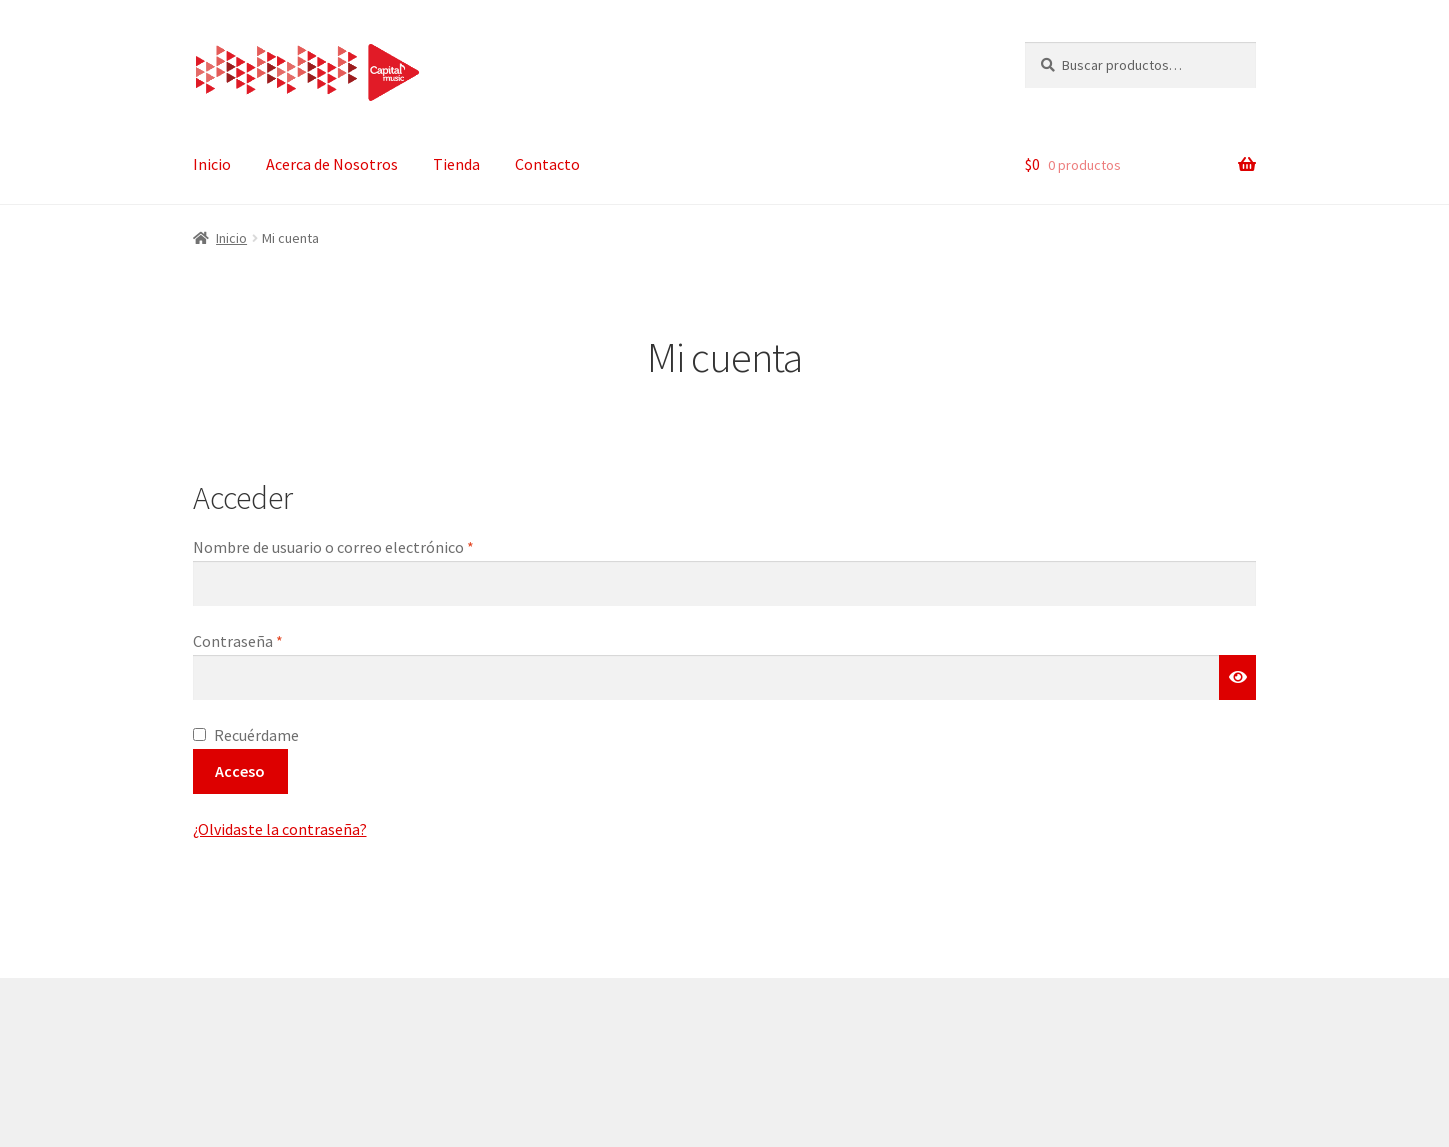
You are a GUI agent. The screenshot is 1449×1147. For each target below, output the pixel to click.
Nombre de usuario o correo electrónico (373, 546)
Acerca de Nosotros (332, 164)
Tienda (456, 164)
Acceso (240, 771)
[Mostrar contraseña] (1238, 678)
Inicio (212, 164)
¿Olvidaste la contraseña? (280, 829)
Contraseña (278, 640)
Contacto (547, 164)
